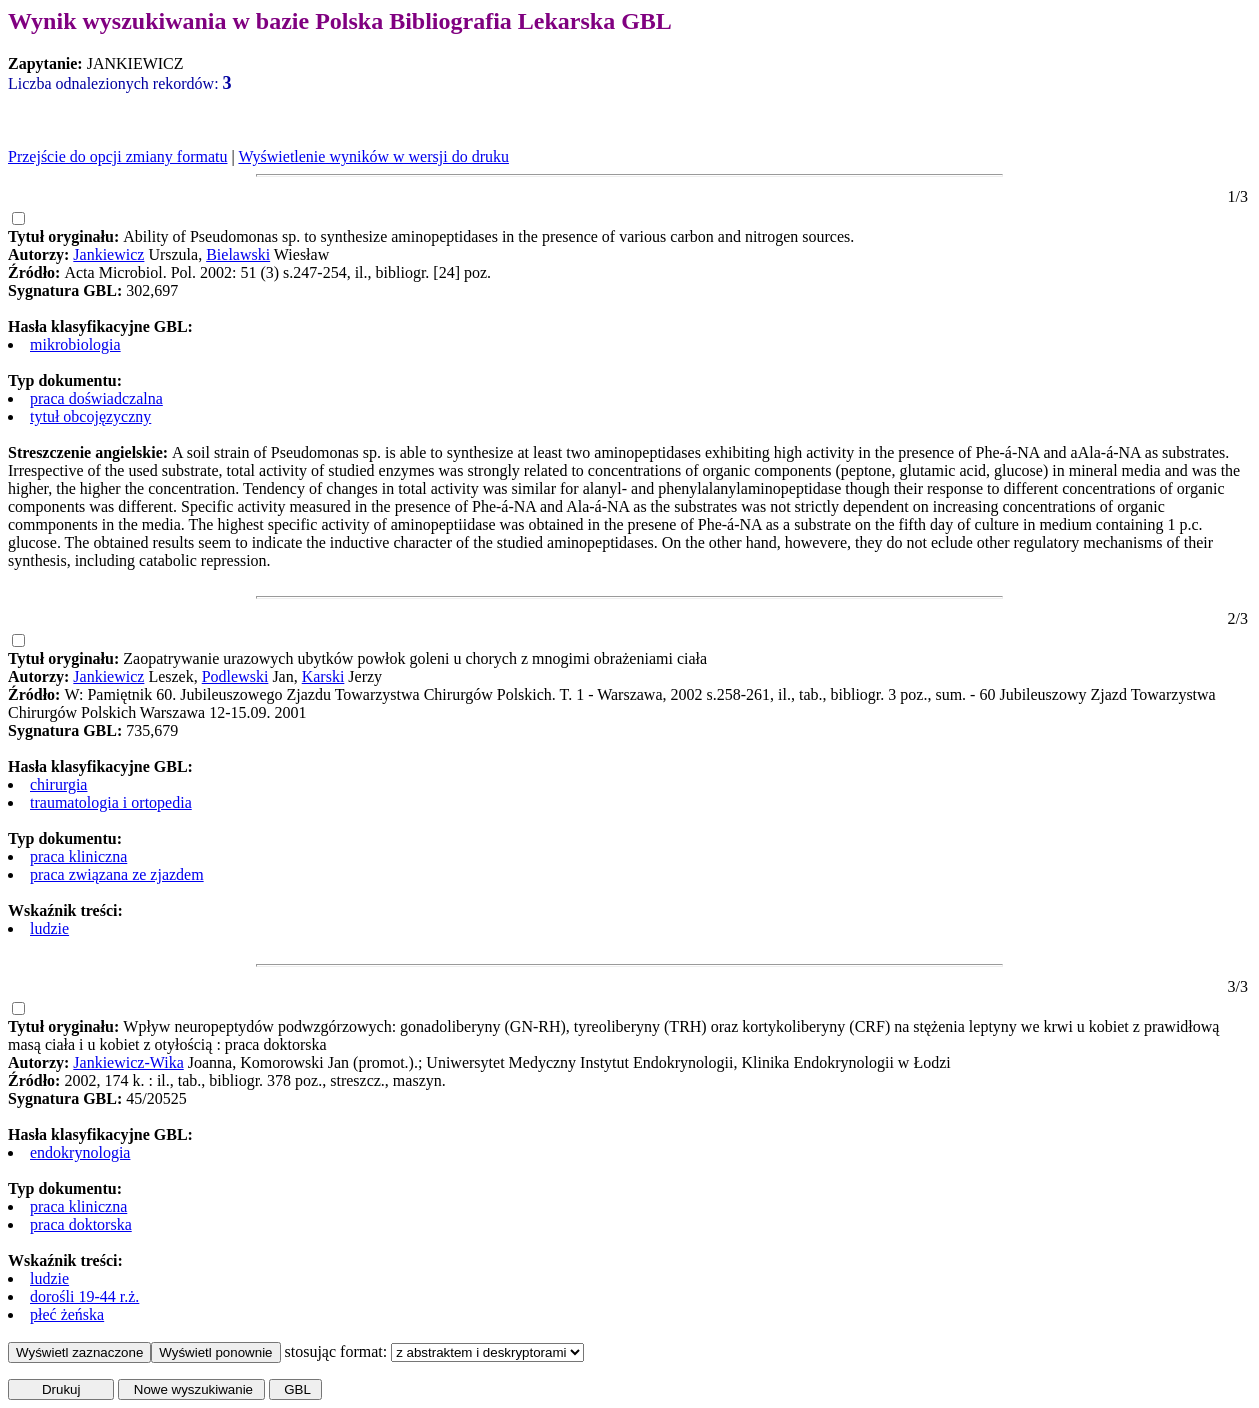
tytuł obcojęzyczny (90, 416)
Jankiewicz (108, 254)
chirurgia (58, 784)
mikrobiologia (75, 344)
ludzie (49, 928)
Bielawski (238, 254)
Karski (323, 676)
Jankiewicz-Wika (128, 1062)
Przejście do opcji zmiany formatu (117, 156)
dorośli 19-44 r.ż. (84, 1296)
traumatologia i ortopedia (111, 802)
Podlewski (235, 676)
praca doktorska (81, 1224)
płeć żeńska (67, 1314)
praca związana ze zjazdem (117, 874)
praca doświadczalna (96, 398)
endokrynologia (80, 1152)
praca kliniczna (78, 856)
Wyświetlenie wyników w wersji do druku (373, 156)
